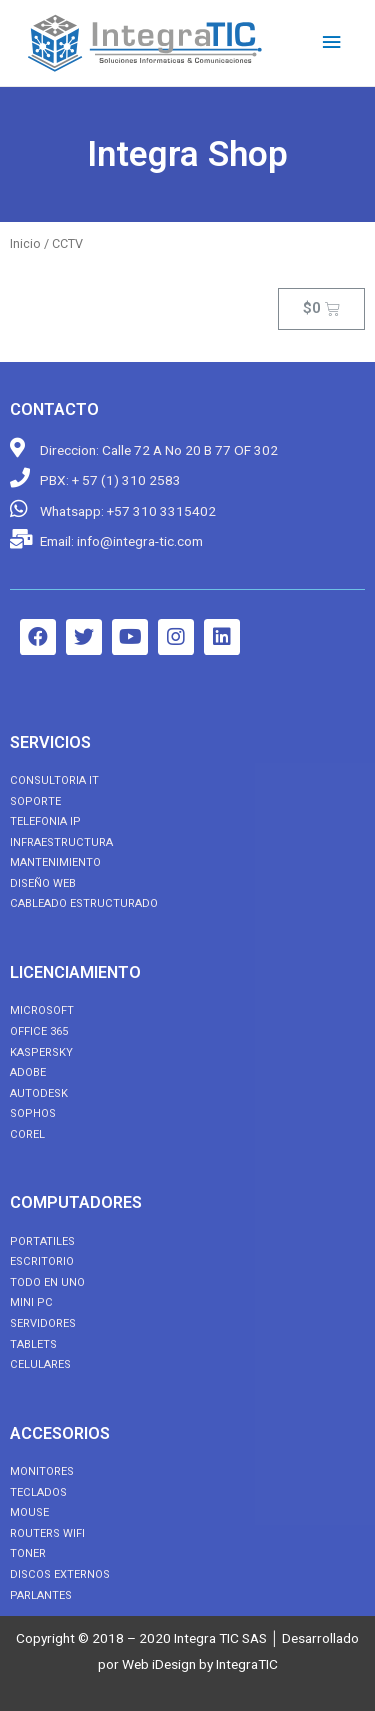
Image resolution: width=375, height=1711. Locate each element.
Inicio (25, 243)
